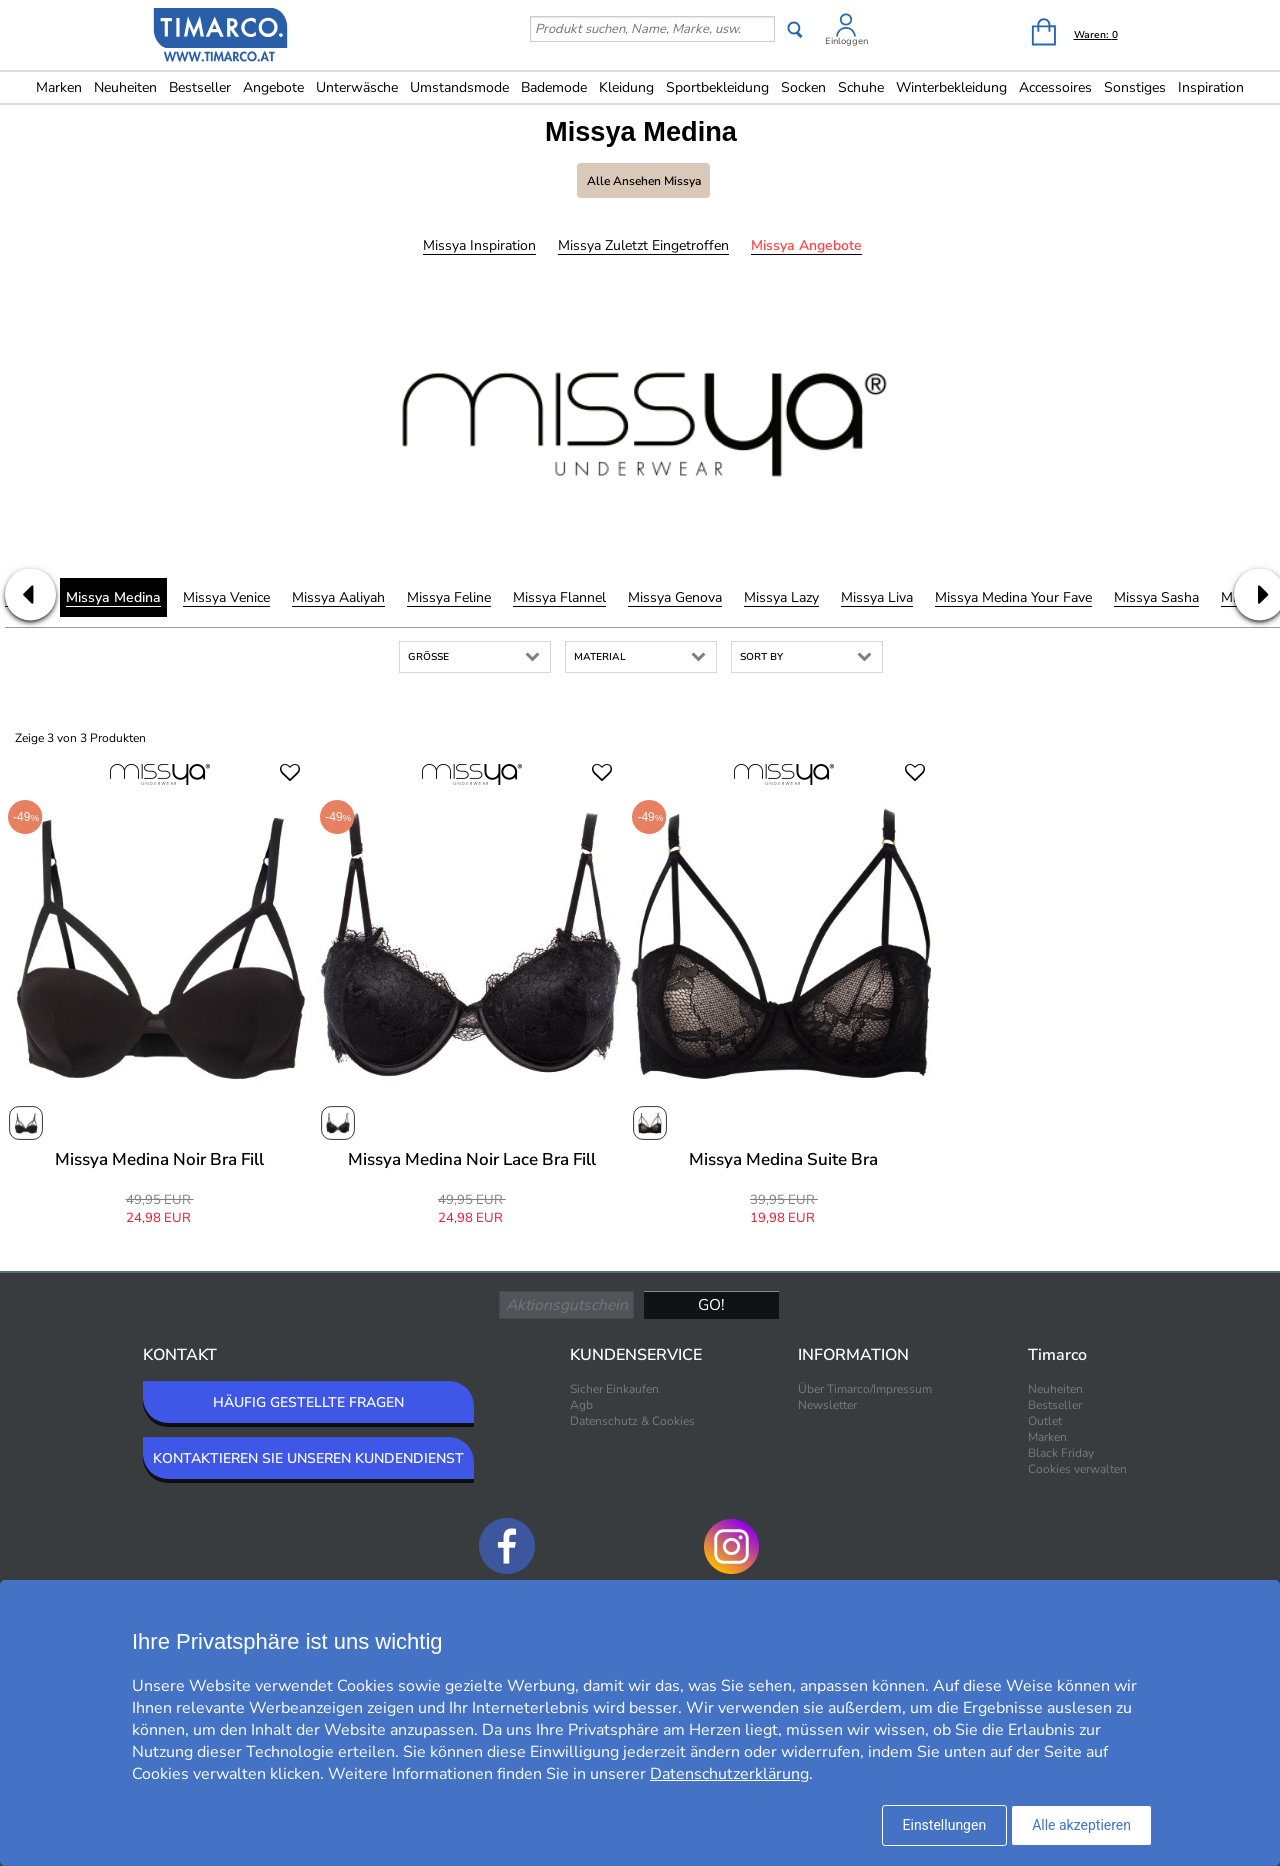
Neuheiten (125, 87)
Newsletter (827, 1405)
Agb (581, 1405)
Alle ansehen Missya (644, 181)
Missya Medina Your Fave (1013, 597)
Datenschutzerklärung (729, 1774)
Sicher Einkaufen (614, 1389)
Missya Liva (877, 597)
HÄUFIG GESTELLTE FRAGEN (308, 1402)
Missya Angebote (806, 245)
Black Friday (1061, 1453)
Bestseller (200, 87)
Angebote (273, 87)
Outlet (1045, 1421)
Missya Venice (226, 597)
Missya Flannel (559, 597)
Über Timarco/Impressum (865, 1389)
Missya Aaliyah (338, 597)
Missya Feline (449, 597)
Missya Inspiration (479, 245)
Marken (59, 87)
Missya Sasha (1156, 597)
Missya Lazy (781, 597)
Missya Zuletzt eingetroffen (643, 245)
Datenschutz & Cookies (632, 1421)
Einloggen (846, 41)
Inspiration (1211, 87)
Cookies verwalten (1077, 1469)
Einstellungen (945, 1825)
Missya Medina (113, 597)
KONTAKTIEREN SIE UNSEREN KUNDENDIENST (308, 1458)
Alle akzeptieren (1081, 1825)
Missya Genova (675, 597)
